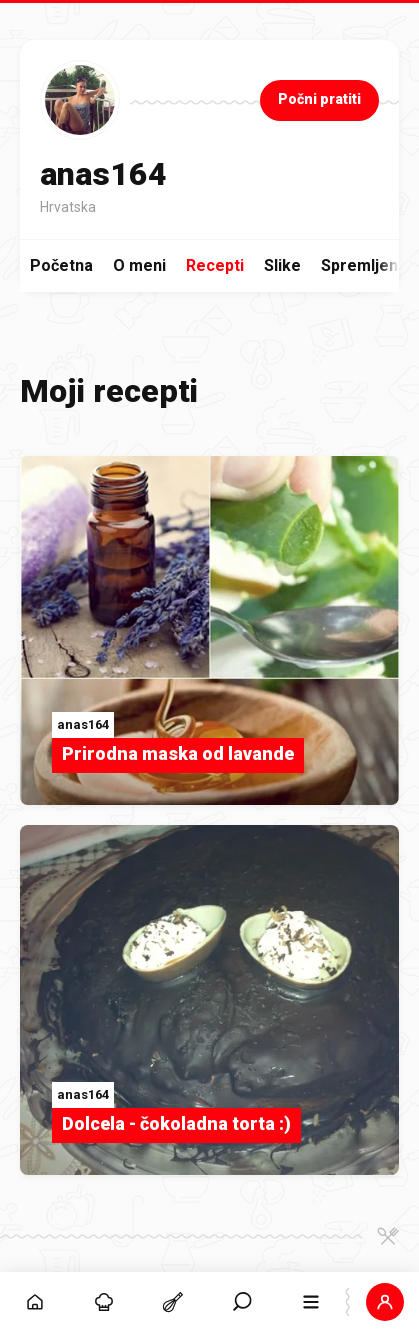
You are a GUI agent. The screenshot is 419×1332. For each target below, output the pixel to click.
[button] (384, 1302)
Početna (61, 265)
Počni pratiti (319, 99)
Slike (282, 265)
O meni (139, 265)
